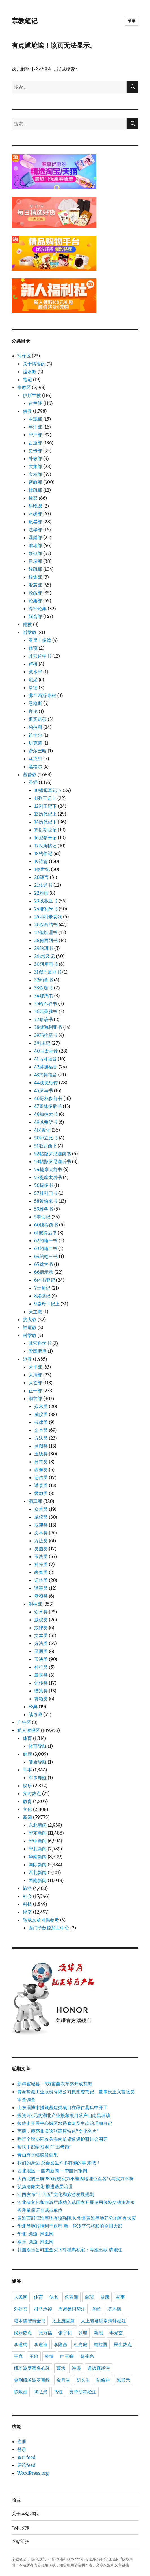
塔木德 (114, 2309)
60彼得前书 (46, 1224)
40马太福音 (46, 1051)
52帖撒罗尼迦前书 (52, 1153)
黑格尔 (35, 766)
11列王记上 (45, 798)
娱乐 (27, 1785)
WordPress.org (33, 2473)
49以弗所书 (46, 1122)
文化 (27, 1809)
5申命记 (42, 1217)
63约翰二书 (45, 1248)
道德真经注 (98, 2368)
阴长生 (83, 2380)
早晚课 (35, 506)
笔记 (27, 379)
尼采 (33, 679)
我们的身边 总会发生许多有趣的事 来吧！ (59, 2163)
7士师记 (42, 1288)
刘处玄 (20, 2309)
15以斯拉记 (45, 830)
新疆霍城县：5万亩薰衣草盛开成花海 (54, 2084)
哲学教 (29, 632)
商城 (16, 2500)
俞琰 (89, 2297)
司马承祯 (43, 2309)
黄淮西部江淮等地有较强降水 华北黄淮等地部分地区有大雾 (76, 2218)
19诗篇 (41, 861)
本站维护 (21, 2541)
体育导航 (38, 1746)
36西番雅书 (46, 1011)
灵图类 (41, 1446)
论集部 (35, 600)
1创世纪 (42, 869)
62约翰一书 (46, 1240)
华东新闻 (38, 1833)
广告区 (24, 1722)
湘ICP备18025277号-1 (69, 2559)
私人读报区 (28, 1730)
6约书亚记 (44, 1280)
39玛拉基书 (45, 1035)
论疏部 (35, 593)
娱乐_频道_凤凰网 (35, 2242)
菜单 (131, 20)
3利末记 (42, 1043)
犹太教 (29, 1319)
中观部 (35, 419)
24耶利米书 (46, 909)
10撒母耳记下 (48, 790)
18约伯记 (43, 853)
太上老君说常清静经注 (103, 2321)
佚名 (53, 2297)
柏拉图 (35, 727)
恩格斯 (35, 703)
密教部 (35, 482)
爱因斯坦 (38, 1351)
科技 (27, 1904)
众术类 (41, 1406)
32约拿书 (43, 980)
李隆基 (60, 2344)
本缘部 (35, 514)
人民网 (20, 2297)
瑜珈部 (35, 545)
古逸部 (35, 442)
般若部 (35, 585)
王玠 (33, 2356)
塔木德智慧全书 (29, 2321)
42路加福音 (46, 1067)
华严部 (35, 435)
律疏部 (35, 490)
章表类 (41, 1675)
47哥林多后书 (48, 1106)
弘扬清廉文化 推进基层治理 (45, 2186)
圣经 (33, 782)
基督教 (29, 774)
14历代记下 (45, 822)
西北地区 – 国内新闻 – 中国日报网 (52, 2170)
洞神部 (35, 1604)
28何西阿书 (46, 940)
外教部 (35, 458)
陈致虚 (20, 2392)
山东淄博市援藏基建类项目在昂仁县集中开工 (62, 2107)
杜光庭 (80, 2344)
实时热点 (32, 1793)
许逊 (76, 2368)
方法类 (41, 1438)
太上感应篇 (63, 2321)
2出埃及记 (44, 956)
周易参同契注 (71, 2309)
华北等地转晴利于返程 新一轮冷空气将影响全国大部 (69, 2226)
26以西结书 (46, 924)
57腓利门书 (45, 1193)
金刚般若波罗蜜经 (32, 2380)
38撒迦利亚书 (48, 1027)
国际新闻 (38, 1864)
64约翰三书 (46, 1256)
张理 (82, 2332)
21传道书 (43, 885)
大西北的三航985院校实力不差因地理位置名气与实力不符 (75, 2178)
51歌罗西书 (45, 1145)
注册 (21, 2441)
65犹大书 (43, 1264)
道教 (27, 1359)
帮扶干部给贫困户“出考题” (44, 2147)
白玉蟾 (67, 2356)
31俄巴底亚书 (47, 972)
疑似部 (35, 553)
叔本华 (35, 672)
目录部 (35, 561)
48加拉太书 (46, 1114)
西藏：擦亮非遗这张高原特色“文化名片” (58, 2131)
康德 (33, 687)
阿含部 (35, 616)
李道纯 (20, 2344)
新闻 (27, 1817)
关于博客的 (34, 363)
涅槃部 (35, 537)
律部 (33, 498)
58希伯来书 (46, 1201)
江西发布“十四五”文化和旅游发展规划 (55, 2194)
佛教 (27, 411)
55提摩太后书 (48, 1177)
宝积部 (35, 474)
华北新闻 (38, 1849)
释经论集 (38, 608)
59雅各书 (43, 1209)
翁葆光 (87, 2356)
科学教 (29, 1335)
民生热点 (123, 2344)
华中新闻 (38, 1841)
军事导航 (38, 1777)
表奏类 (41, 1469)
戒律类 (41, 1422)
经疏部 (35, 569)
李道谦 (40, 2344)
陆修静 (103, 2380)
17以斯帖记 (45, 845)
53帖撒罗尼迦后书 (52, 1161)
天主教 (35, 1311)
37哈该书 (43, 1019)
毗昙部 (35, 521)
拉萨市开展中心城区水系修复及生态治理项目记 (64, 2123)
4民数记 (42, 1130)
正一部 (35, 1390)
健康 (27, 1754)
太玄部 (35, 1382)
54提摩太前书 (48, 1169)
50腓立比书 (46, 1138)
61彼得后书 (45, 1232)
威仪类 (41, 1414)
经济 (27, 1912)
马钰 (58, 2392)
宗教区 (24, 387)
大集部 (35, 466)
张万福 (45, 2332)
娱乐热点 (23, 2332)
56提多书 (43, 1185)
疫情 (49, 2356)
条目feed (26, 2457)
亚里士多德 (40, 640)
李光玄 (116, 2332)
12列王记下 (45, 806)
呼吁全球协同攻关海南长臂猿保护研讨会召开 (62, 2139)
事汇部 (35, 427)
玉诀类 (41, 1454)
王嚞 (18, 2356)
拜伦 (33, 711)
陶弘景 (40, 2392)
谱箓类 (41, 1485)
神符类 (41, 1461)
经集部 (35, 577)
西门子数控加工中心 (49, 1928)
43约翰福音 (45, 1074)
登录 (21, 2449)
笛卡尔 (35, 735)
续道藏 (35, 1714)
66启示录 (43, 1272)
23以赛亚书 (45, 901)
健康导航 (38, 1762)
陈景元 (123, 2380)
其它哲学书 (40, 656)
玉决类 (41, 1556)
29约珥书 (43, 948)
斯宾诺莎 (38, 719)
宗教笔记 (25, 21)
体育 (27, 1738)
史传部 (35, 450)
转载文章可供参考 (41, 1920)
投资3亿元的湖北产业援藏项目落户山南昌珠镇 (63, 2115)
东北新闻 (38, 1825)
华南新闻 (38, 1856)
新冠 (98, 2332)
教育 (27, 1801)
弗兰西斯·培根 (42, 695)
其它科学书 (40, 1343)
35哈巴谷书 (45, 1003)
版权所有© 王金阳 (105, 2559)
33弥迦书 (43, 988)
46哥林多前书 (48, 1098)
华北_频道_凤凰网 (35, 2234)
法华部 (35, 529)
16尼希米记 (45, 837)
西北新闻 (38, 1872)
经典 (33, 1706)
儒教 (27, 624)
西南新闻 (38, 1880)
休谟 (33, 648)
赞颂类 (41, 1493)
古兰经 (35, 403)
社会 (27, 1896)
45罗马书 (43, 1090)
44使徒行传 (46, 1082)
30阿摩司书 (46, 964)
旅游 (27, 1888)
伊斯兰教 (32, 395)
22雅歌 (41, 893)
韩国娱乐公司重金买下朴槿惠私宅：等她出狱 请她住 (69, 2249)
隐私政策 (21, 2527)
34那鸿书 (43, 995)
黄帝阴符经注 (82, 2392)
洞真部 (35, 1501)
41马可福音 (45, 1059)
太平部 (35, 1367)
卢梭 (33, 664)
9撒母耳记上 (47, 1303)
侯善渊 (71, 2297)
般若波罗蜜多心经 (32, 2368)
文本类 (41, 1430)
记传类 (41, 1477)
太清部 (35, 1375)
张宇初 (65, 2332)
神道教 (29, 1327)
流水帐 (29, 371)
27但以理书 (45, 932)
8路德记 (42, 1296)
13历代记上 (45, 814)
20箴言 (41, 877)
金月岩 (63, 2380)
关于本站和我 (25, 2513)
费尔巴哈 (38, 751)
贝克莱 (35, 743)
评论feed (26, 2465)
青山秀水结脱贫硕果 (37, 2155)
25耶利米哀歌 (48, 916)
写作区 (24, 356)
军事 (27, 1770)
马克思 (35, 758)
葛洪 (61, 2368)
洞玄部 (35, 1398)
